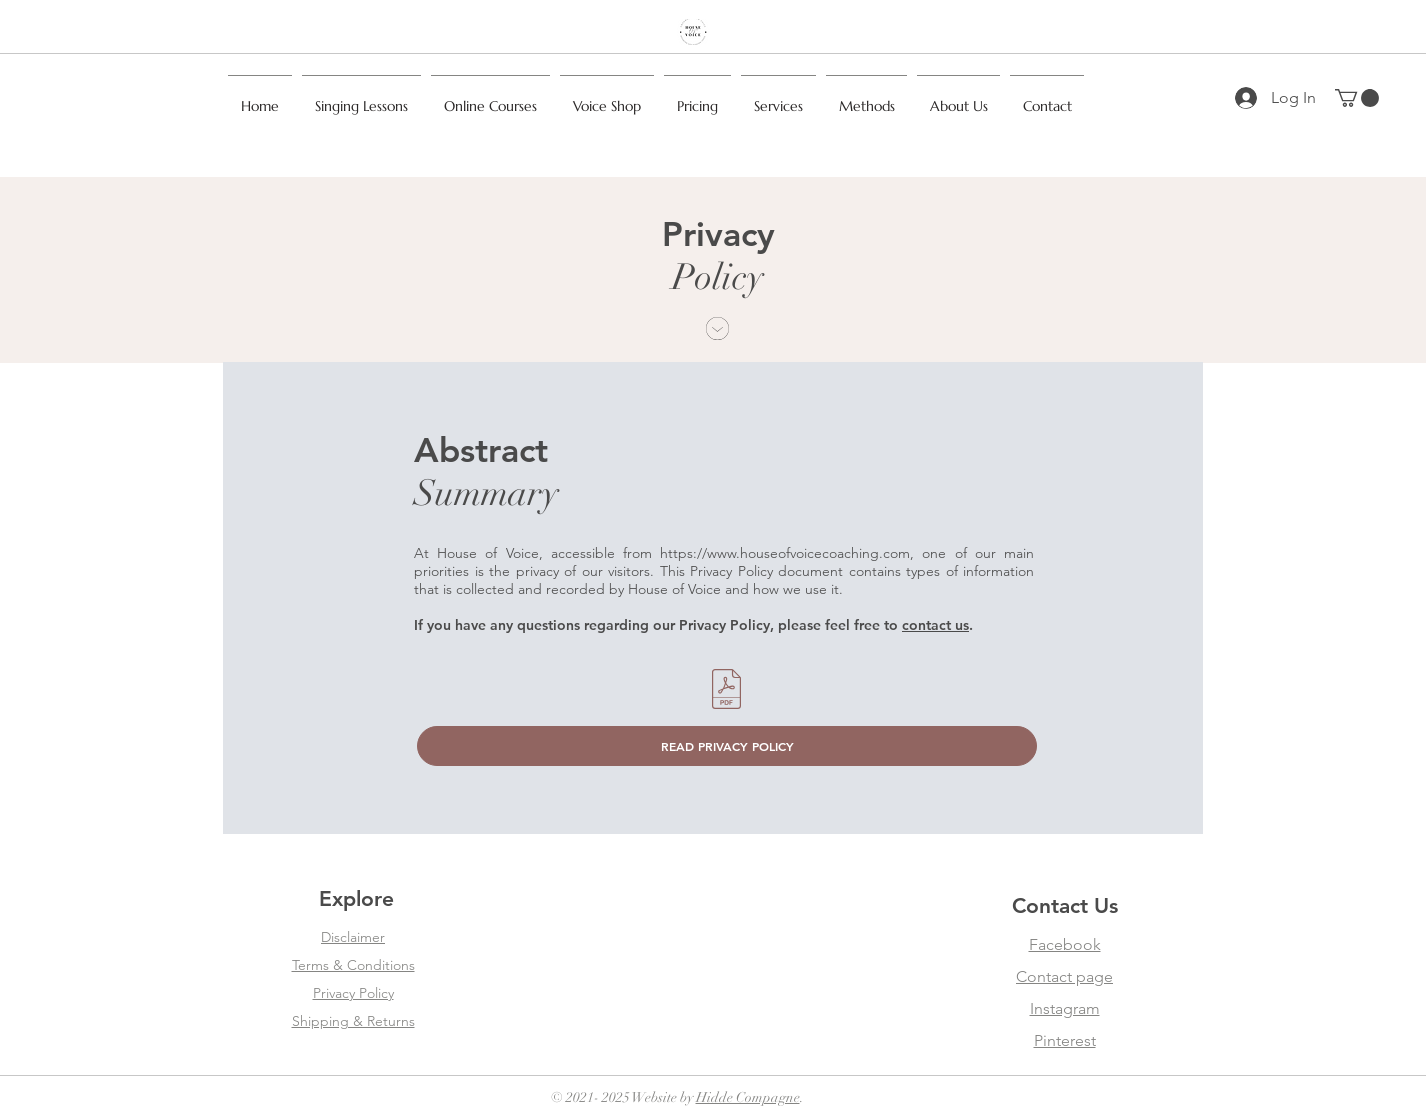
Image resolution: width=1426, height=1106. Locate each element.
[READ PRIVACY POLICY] (727, 746)
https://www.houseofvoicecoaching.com (785, 553)
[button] (1357, 98)
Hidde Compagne (748, 1097)
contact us (935, 625)
